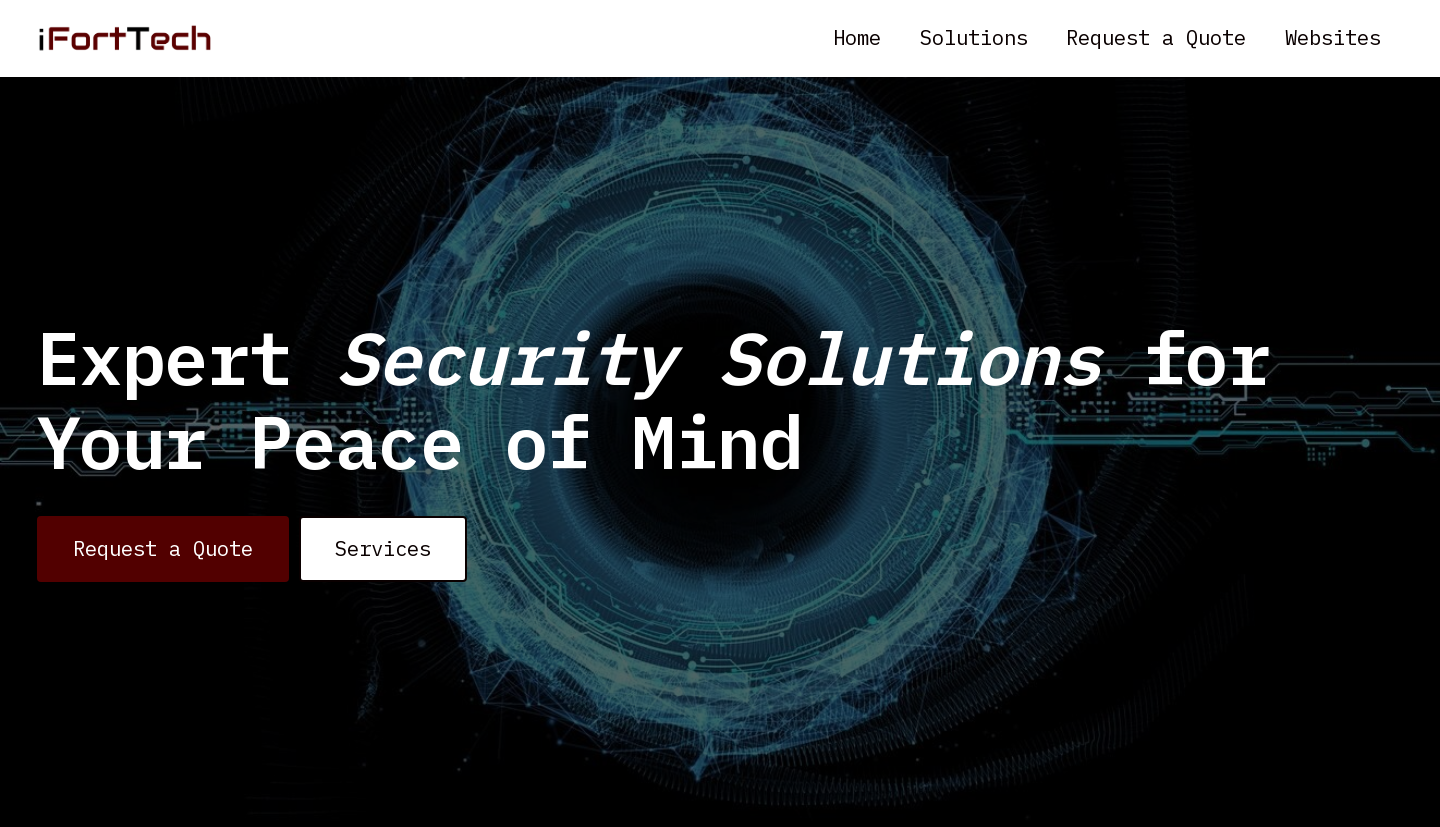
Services (383, 548)
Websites (1333, 37)
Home (857, 37)
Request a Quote (1156, 37)
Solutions (974, 37)
